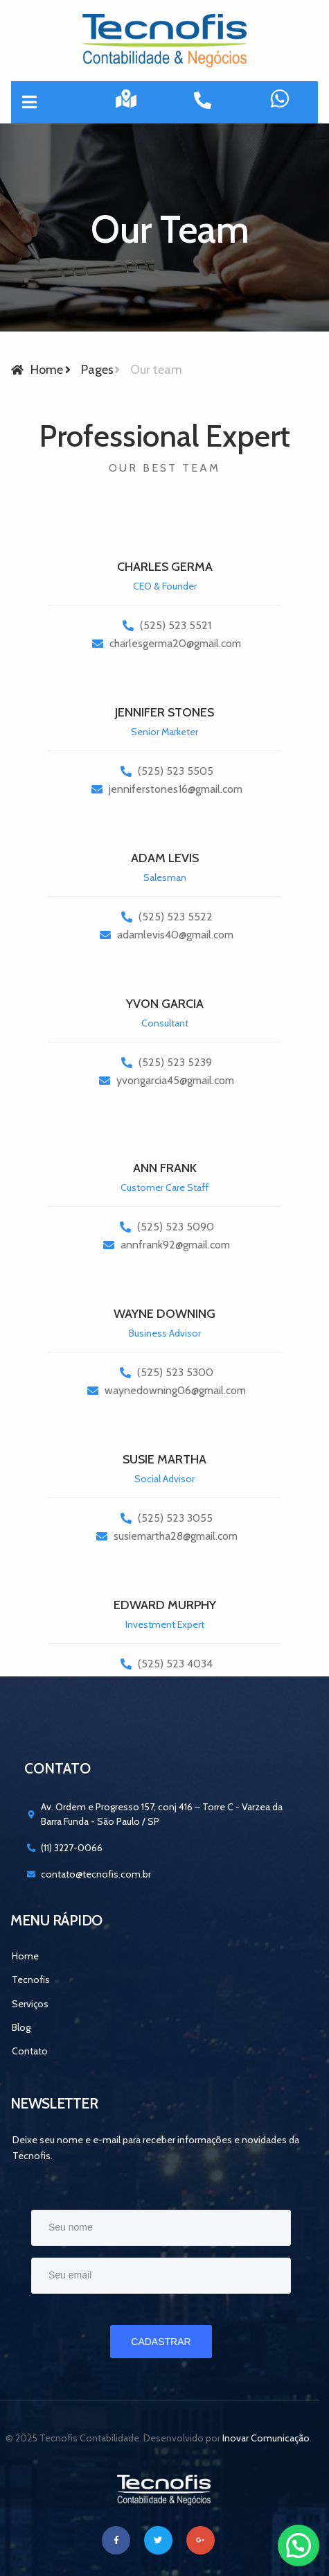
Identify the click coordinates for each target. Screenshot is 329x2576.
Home (25, 1956)
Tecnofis (31, 1979)
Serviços (30, 2004)
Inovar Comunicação (266, 2438)
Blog (21, 2027)
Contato (30, 2051)
